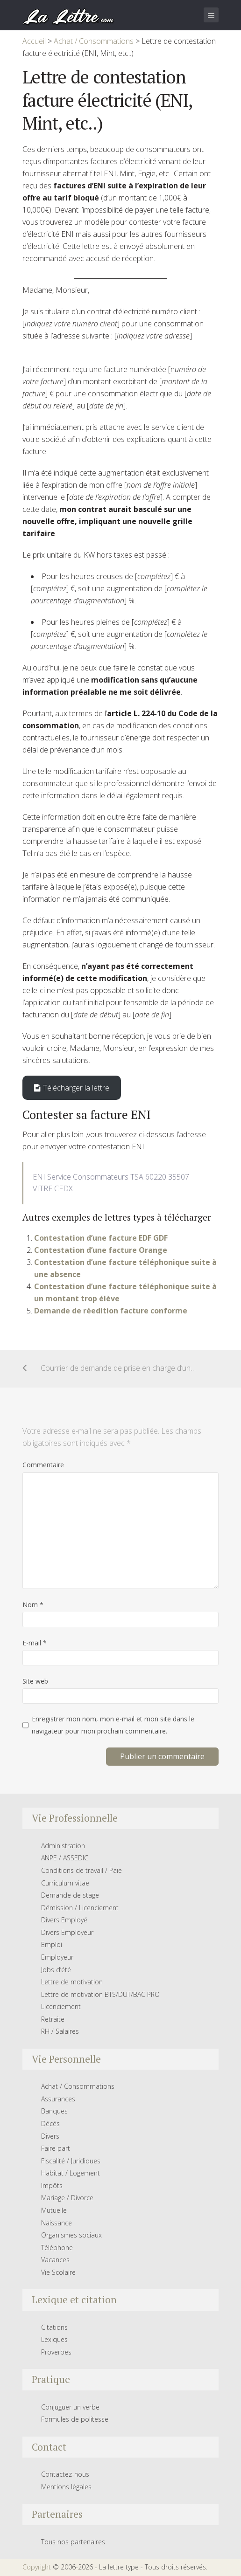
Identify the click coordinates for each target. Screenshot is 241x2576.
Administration (63, 1845)
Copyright (36, 2566)
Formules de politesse (74, 2419)
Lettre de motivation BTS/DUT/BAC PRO (100, 1994)
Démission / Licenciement (80, 1907)
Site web (35, 1681)
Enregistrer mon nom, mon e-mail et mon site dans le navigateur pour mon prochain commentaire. (113, 1724)
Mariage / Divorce (67, 2197)
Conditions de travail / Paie (81, 1870)
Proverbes (56, 2352)
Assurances (58, 2098)
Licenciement (61, 2006)
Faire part (55, 2148)
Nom (32, 1604)
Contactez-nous (65, 2474)
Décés (50, 2123)
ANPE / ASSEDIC (64, 1857)
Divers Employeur (67, 1932)
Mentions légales (66, 2486)
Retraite (52, 2019)
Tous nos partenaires (73, 2541)
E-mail (34, 1642)
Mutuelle (54, 2210)
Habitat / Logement (70, 2173)
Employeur (57, 1957)
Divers (50, 2136)
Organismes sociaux (71, 2235)
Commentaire (43, 1464)
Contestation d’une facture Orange (100, 1250)
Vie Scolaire (58, 2272)
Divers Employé (64, 1919)
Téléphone (57, 2247)
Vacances (55, 2259)
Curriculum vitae (65, 1882)
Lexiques (54, 2339)
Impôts (52, 2185)
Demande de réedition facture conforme (110, 1310)
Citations (54, 2327)
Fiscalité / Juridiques (70, 2160)
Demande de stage (70, 1895)
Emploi (51, 1944)
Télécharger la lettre (71, 1088)
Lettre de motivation (72, 1981)
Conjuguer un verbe (70, 2407)
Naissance (56, 2222)
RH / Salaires (60, 2031)
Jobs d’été (56, 1969)
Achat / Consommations (77, 2086)
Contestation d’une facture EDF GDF (101, 1238)
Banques (54, 2110)
